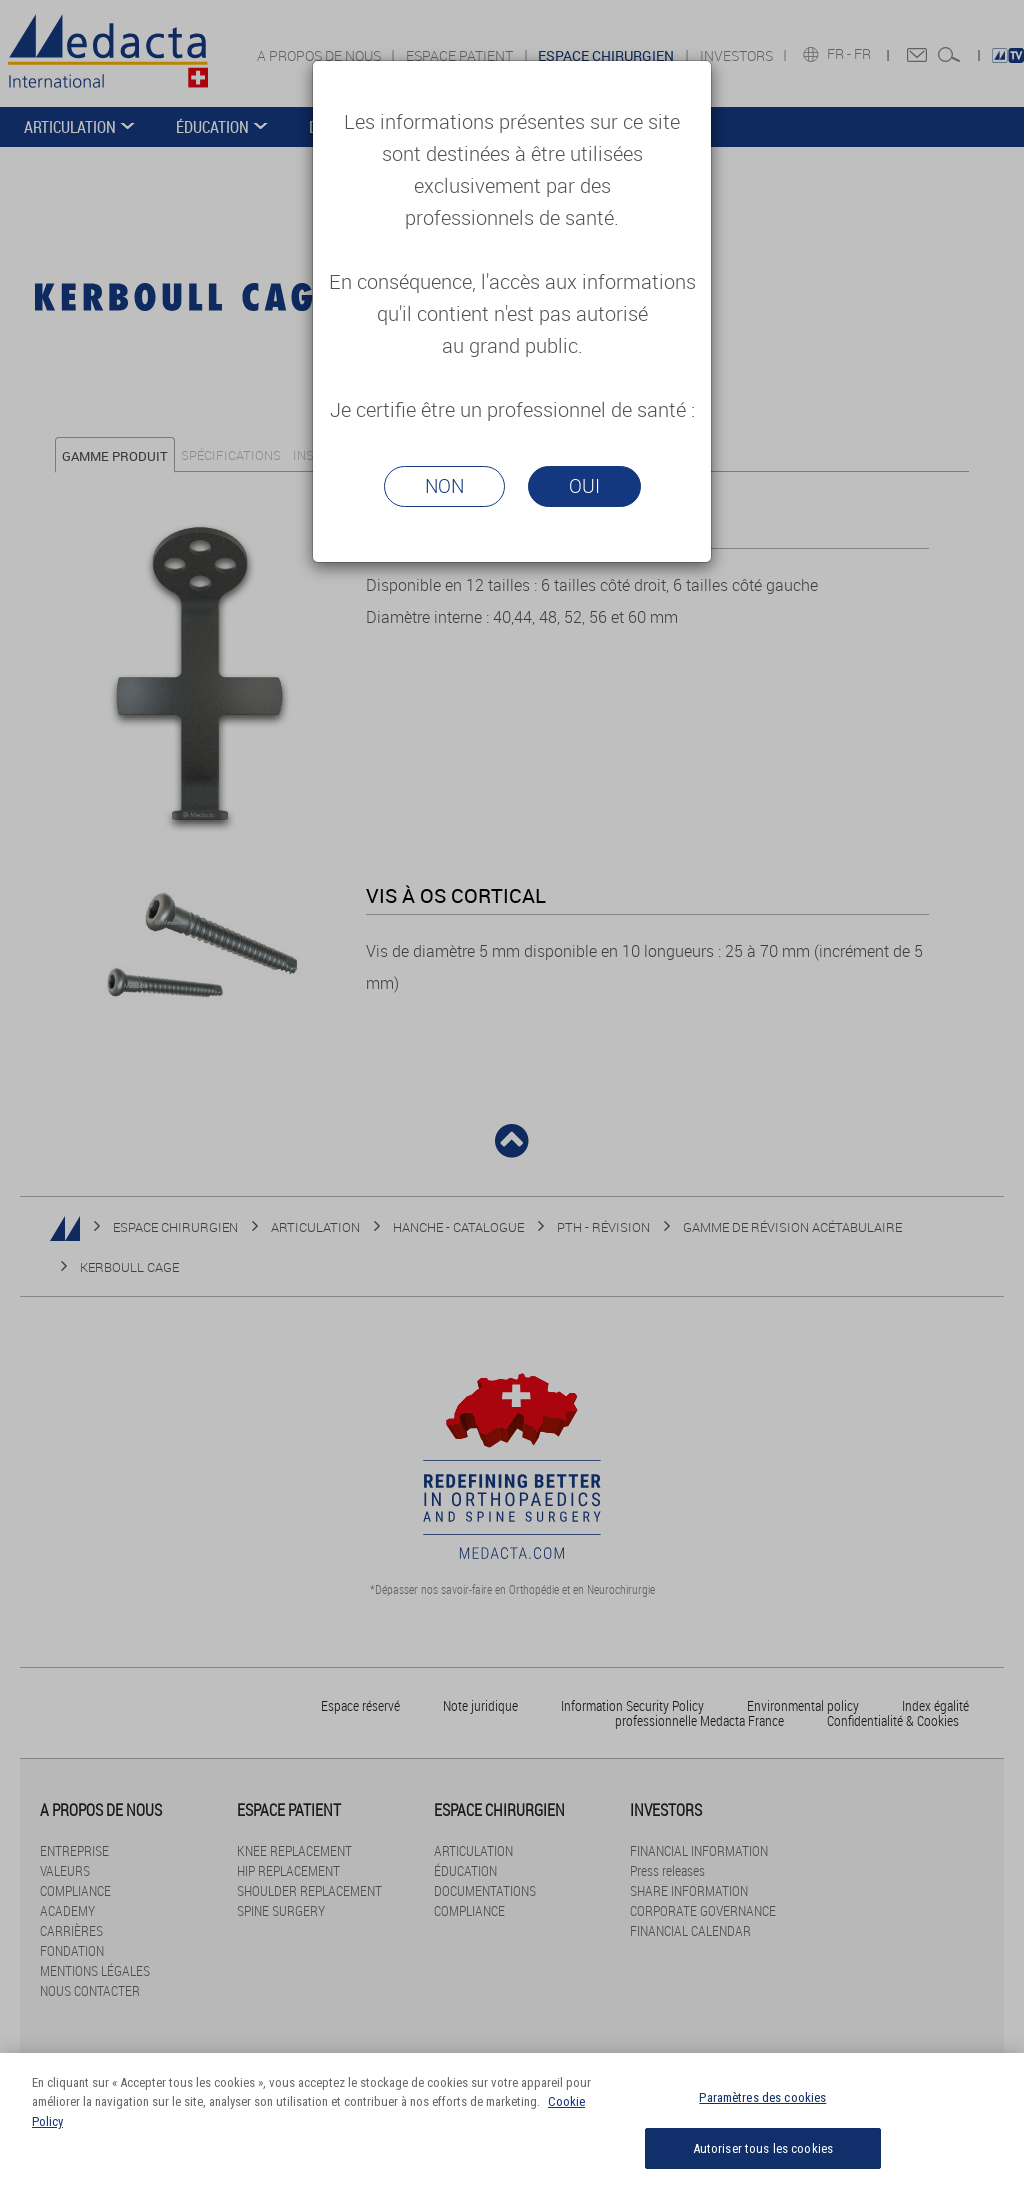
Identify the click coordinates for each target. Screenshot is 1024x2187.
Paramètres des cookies (762, 2108)
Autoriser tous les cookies (763, 2158)
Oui (584, 486)
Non (444, 486)
